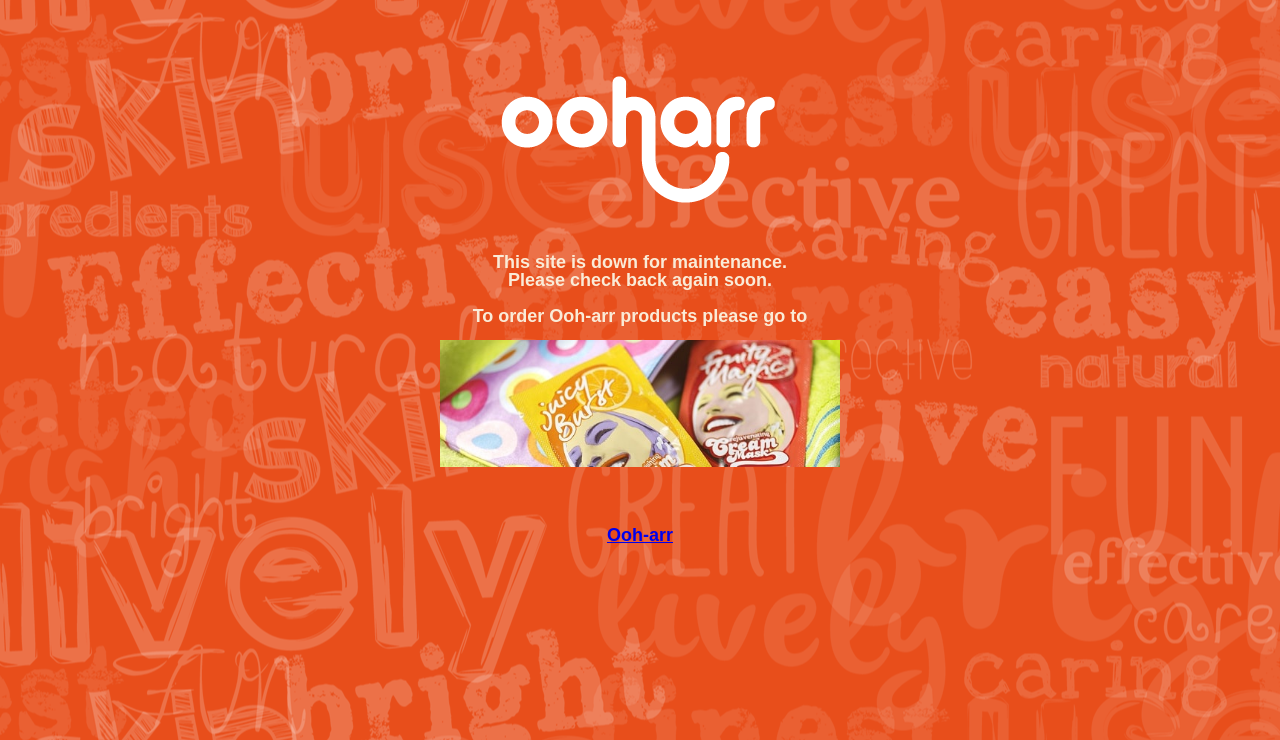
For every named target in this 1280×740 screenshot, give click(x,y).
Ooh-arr (640, 535)
